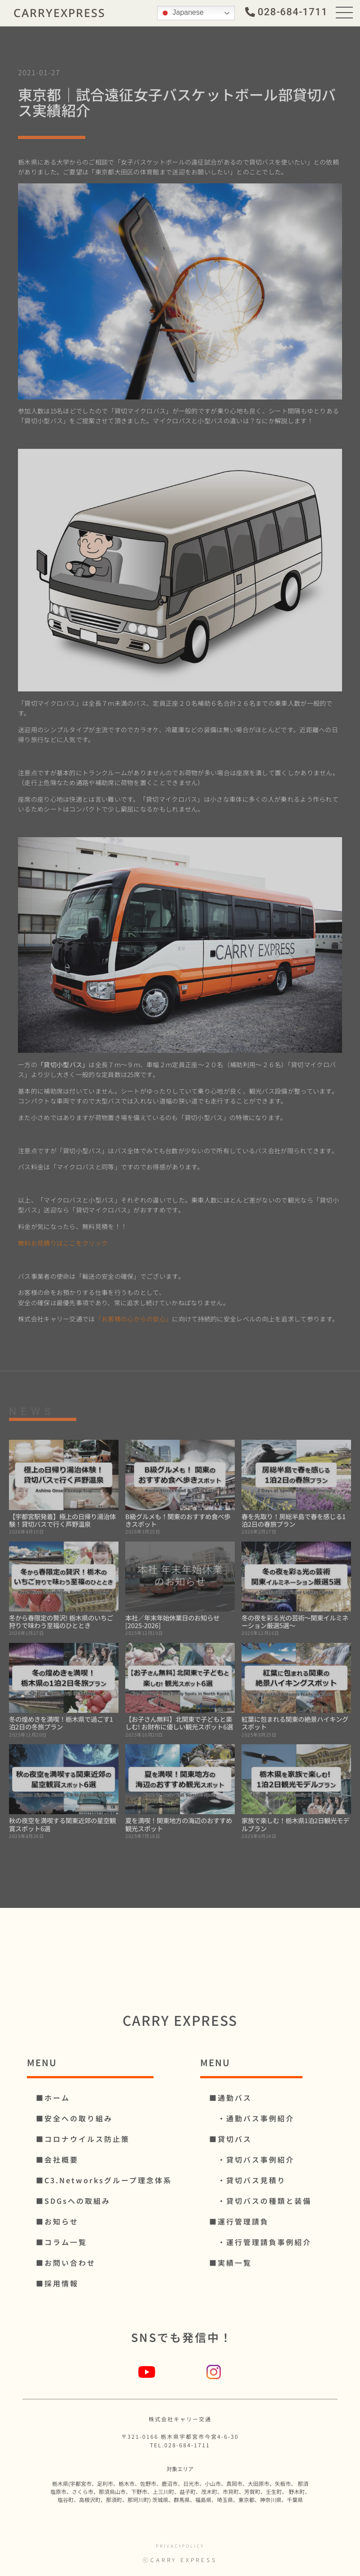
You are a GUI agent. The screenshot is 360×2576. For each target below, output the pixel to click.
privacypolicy (180, 2545)
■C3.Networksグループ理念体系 (104, 2180)
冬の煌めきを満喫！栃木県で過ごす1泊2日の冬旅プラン (61, 1722)
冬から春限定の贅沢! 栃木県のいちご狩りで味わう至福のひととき (61, 1621)
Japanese (182, 12)
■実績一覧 (230, 2262)
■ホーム (53, 2097)
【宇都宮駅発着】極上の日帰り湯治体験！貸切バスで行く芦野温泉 (62, 1520)
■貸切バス (230, 2138)
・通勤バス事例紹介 (251, 2118)
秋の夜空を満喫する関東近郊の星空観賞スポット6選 (62, 1824)
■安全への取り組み (74, 2118)
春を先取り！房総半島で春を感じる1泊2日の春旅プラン (293, 1520)
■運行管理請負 (239, 2221)
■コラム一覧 (61, 2242)
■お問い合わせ (66, 2262)
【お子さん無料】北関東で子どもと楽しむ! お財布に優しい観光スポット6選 (179, 1722)
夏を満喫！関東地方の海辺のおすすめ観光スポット (178, 1824)
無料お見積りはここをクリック (63, 1242)
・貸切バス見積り (247, 2180)
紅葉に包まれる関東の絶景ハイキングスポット (294, 1722)
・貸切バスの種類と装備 (260, 2200)
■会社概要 (57, 2159)
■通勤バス (230, 2097)
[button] (286, 11)
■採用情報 (57, 2283)
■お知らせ (57, 2221)
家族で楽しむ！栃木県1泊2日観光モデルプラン (295, 1824)
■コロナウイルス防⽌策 (83, 2138)
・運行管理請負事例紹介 (260, 2242)
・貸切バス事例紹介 (251, 2159)
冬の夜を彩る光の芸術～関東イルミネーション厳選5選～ (294, 1621)
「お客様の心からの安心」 (133, 1318)
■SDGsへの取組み (73, 2200)
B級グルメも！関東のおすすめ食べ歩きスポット (177, 1520)
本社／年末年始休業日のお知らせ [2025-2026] (172, 1621)
